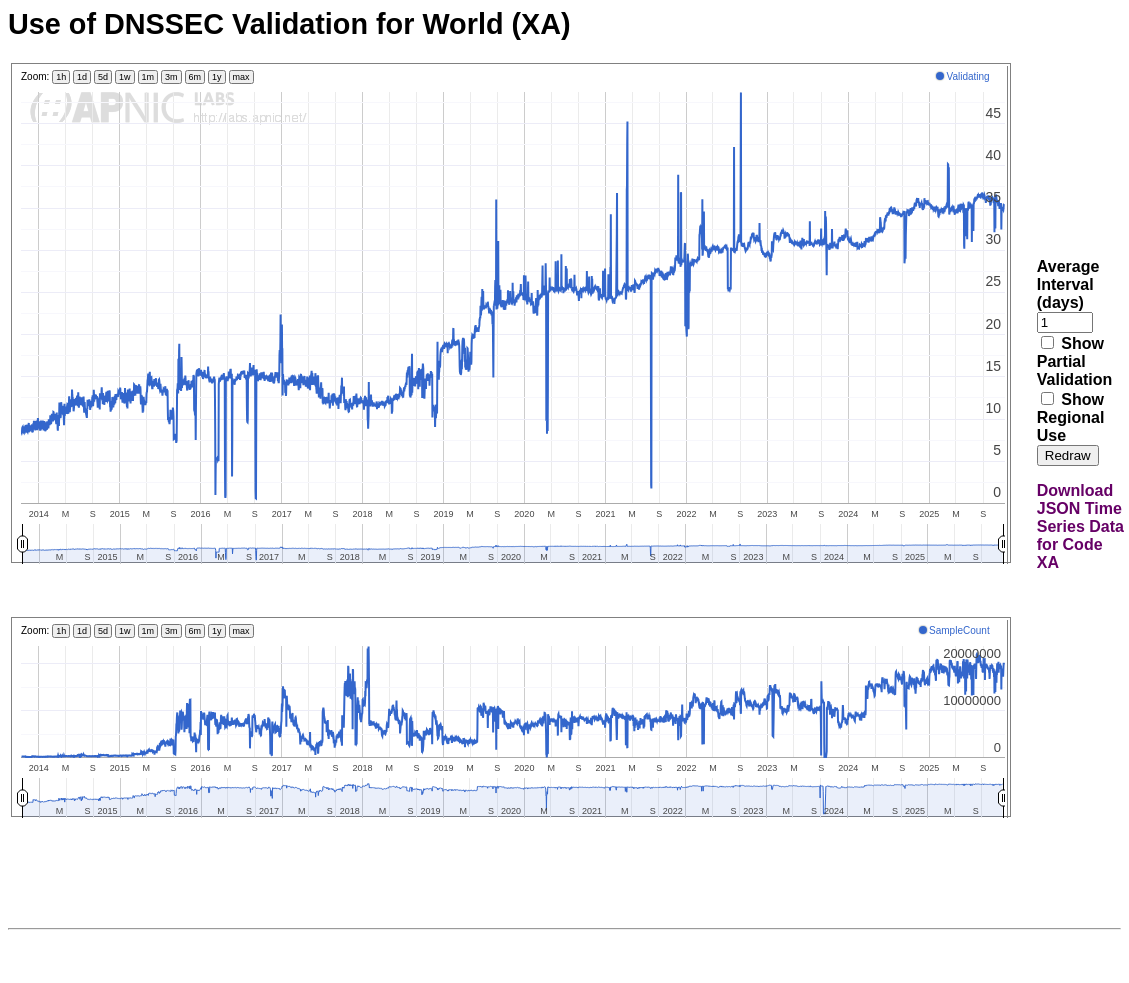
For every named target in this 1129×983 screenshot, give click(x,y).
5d (103, 77)
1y (217, 77)
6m (195, 77)
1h (61, 77)
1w (125, 77)
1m (148, 77)
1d (82, 77)
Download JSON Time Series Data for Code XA (1080, 526)
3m (171, 77)
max (241, 77)
